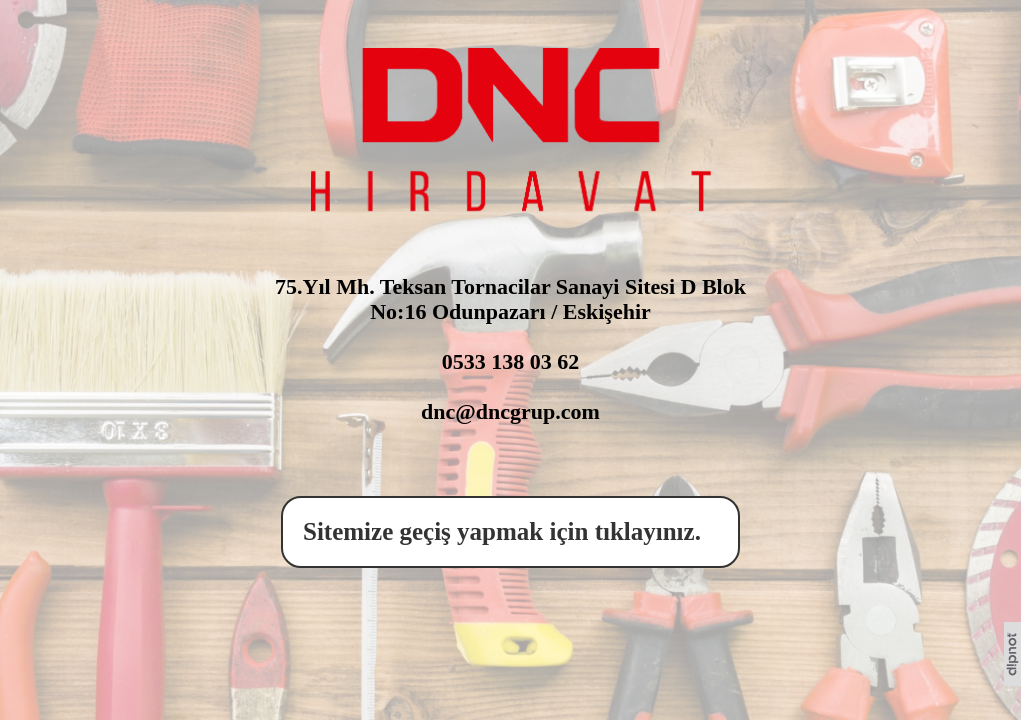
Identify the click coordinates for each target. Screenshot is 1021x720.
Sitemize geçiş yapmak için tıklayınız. (508, 531)
